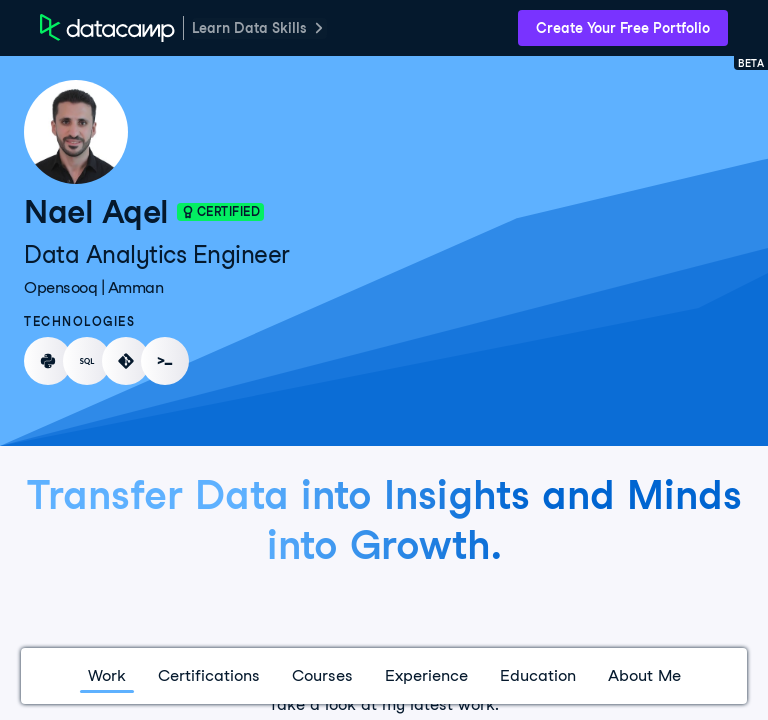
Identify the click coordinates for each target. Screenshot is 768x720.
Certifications (209, 675)
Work (107, 675)
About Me (644, 675)
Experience (426, 675)
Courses (322, 675)
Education (538, 675)
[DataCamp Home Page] (107, 28)
